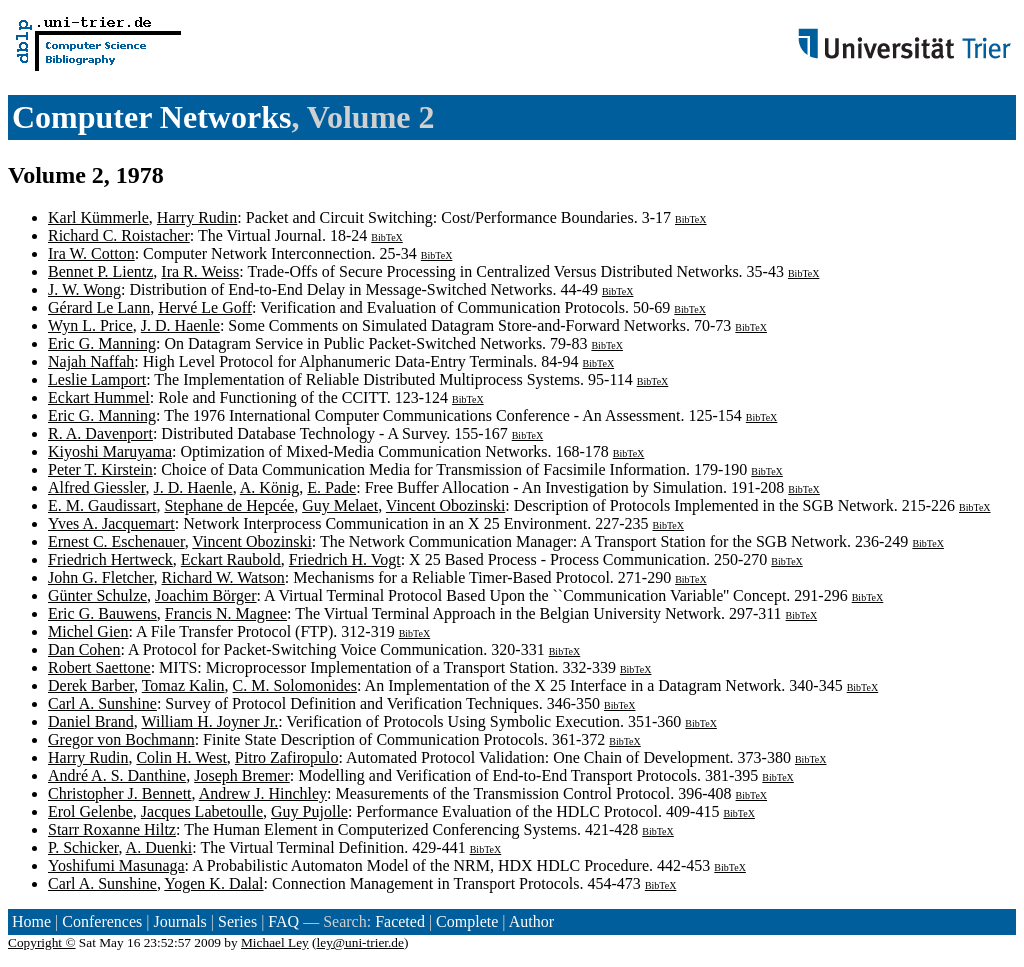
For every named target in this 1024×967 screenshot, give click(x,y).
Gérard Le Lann (99, 307)
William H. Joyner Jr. (209, 721)
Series (237, 921)
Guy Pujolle (309, 811)
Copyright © (42, 942)
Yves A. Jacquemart (111, 523)
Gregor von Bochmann (121, 739)
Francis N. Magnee (226, 613)
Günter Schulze (97, 595)
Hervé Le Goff (205, 307)
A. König (270, 487)
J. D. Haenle (180, 325)
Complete (467, 921)
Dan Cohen (84, 649)
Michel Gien (88, 631)
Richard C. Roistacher (119, 235)
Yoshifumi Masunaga (116, 865)
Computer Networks (151, 117)
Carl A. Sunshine (102, 703)
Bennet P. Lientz (100, 271)
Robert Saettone (99, 667)
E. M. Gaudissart (102, 505)
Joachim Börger (205, 595)
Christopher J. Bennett (120, 793)
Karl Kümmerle (98, 217)
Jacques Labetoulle (202, 811)
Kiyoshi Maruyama (110, 451)
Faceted (400, 921)
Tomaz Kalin (183, 685)
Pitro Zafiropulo (287, 757)
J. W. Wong (84, 289)
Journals (179, 921)
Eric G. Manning (102, 343)
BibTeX (691, 219)
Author (531, 921)
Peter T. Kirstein (100, 469)
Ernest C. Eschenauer (116, 541)
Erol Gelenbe (90, 811)
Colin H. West (181, 757)
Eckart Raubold (231, 559)
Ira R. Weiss (200, 271)
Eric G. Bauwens (102, 613)
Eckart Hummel (99, 397)
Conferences (102, 921)
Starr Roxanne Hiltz (112, 829)
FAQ (283, 921)
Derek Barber (91, 685)
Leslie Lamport (97, 379)
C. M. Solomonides (295, 685)
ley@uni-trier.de (360, 942)
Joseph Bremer (242, 775)
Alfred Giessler (97, 487)
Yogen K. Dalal (213, 883)
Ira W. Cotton (91, 253)
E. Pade (331, 487)
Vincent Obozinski (445, 505)
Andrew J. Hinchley (263, 793)
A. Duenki (159, 847)
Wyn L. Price (90, 325)
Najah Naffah (91, 361)
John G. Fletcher (101, 577)
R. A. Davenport (100, 433)
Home (31, 921)
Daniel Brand (91, 721)
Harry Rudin (197, 217)
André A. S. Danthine (117, 775)
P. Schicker (83, 847)
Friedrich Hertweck (110, 559)
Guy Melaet (340, 505)
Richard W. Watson (223, 577)
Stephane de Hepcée (229, 505)
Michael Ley (275, 942)
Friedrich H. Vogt (345, 559)
